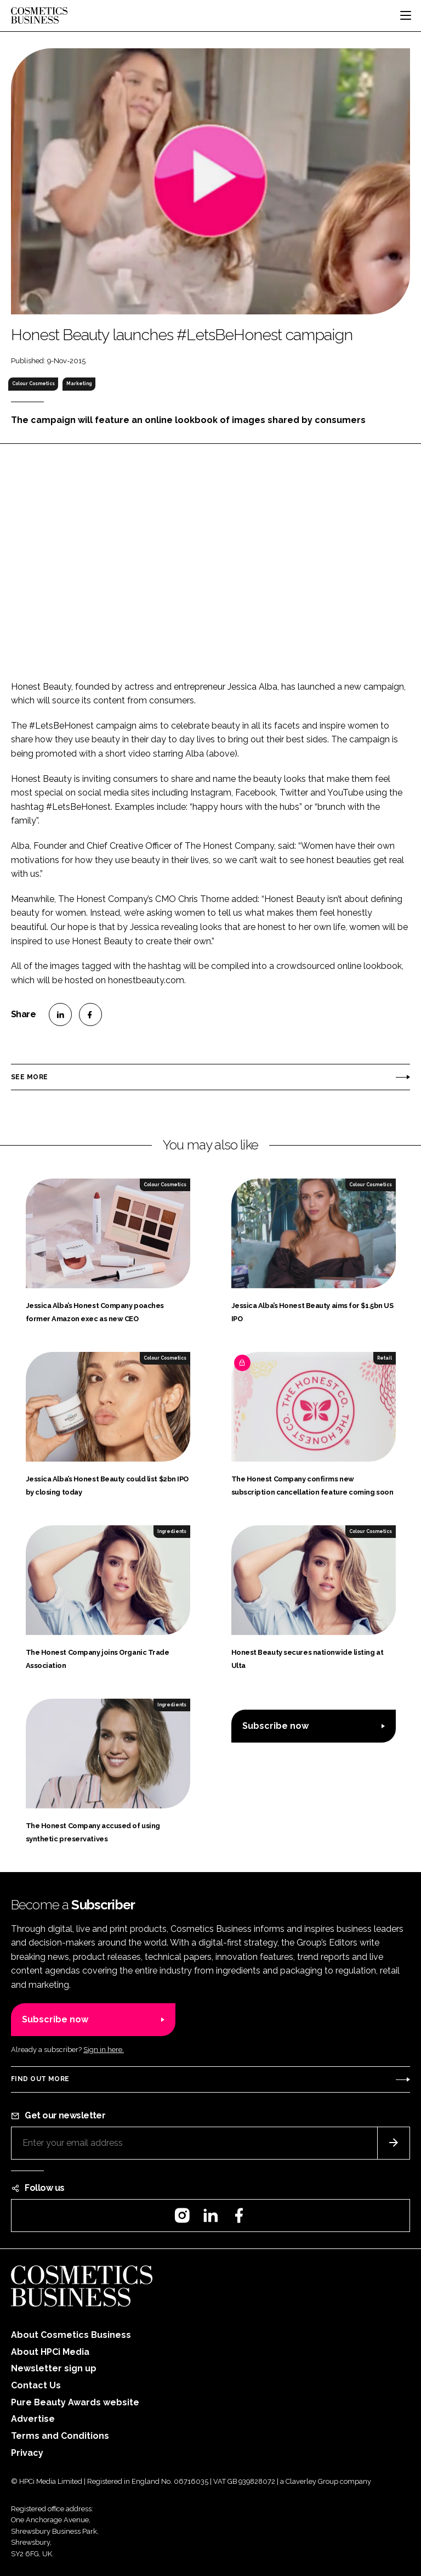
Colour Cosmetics (33, 383)
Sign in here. (103, 2049)
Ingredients (171, 1531)
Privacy (27, 2453)
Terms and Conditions (60, 2436)
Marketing (79, 383)
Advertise (33, 2419)
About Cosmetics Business (71, 2335)
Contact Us (36, 2385)
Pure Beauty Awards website (75, 2402)
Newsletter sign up (53, 2368)
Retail (384, 1358)
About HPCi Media (50, 2352)
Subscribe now (275, 1726)
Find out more (40, 2079)
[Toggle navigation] (405, 15)
